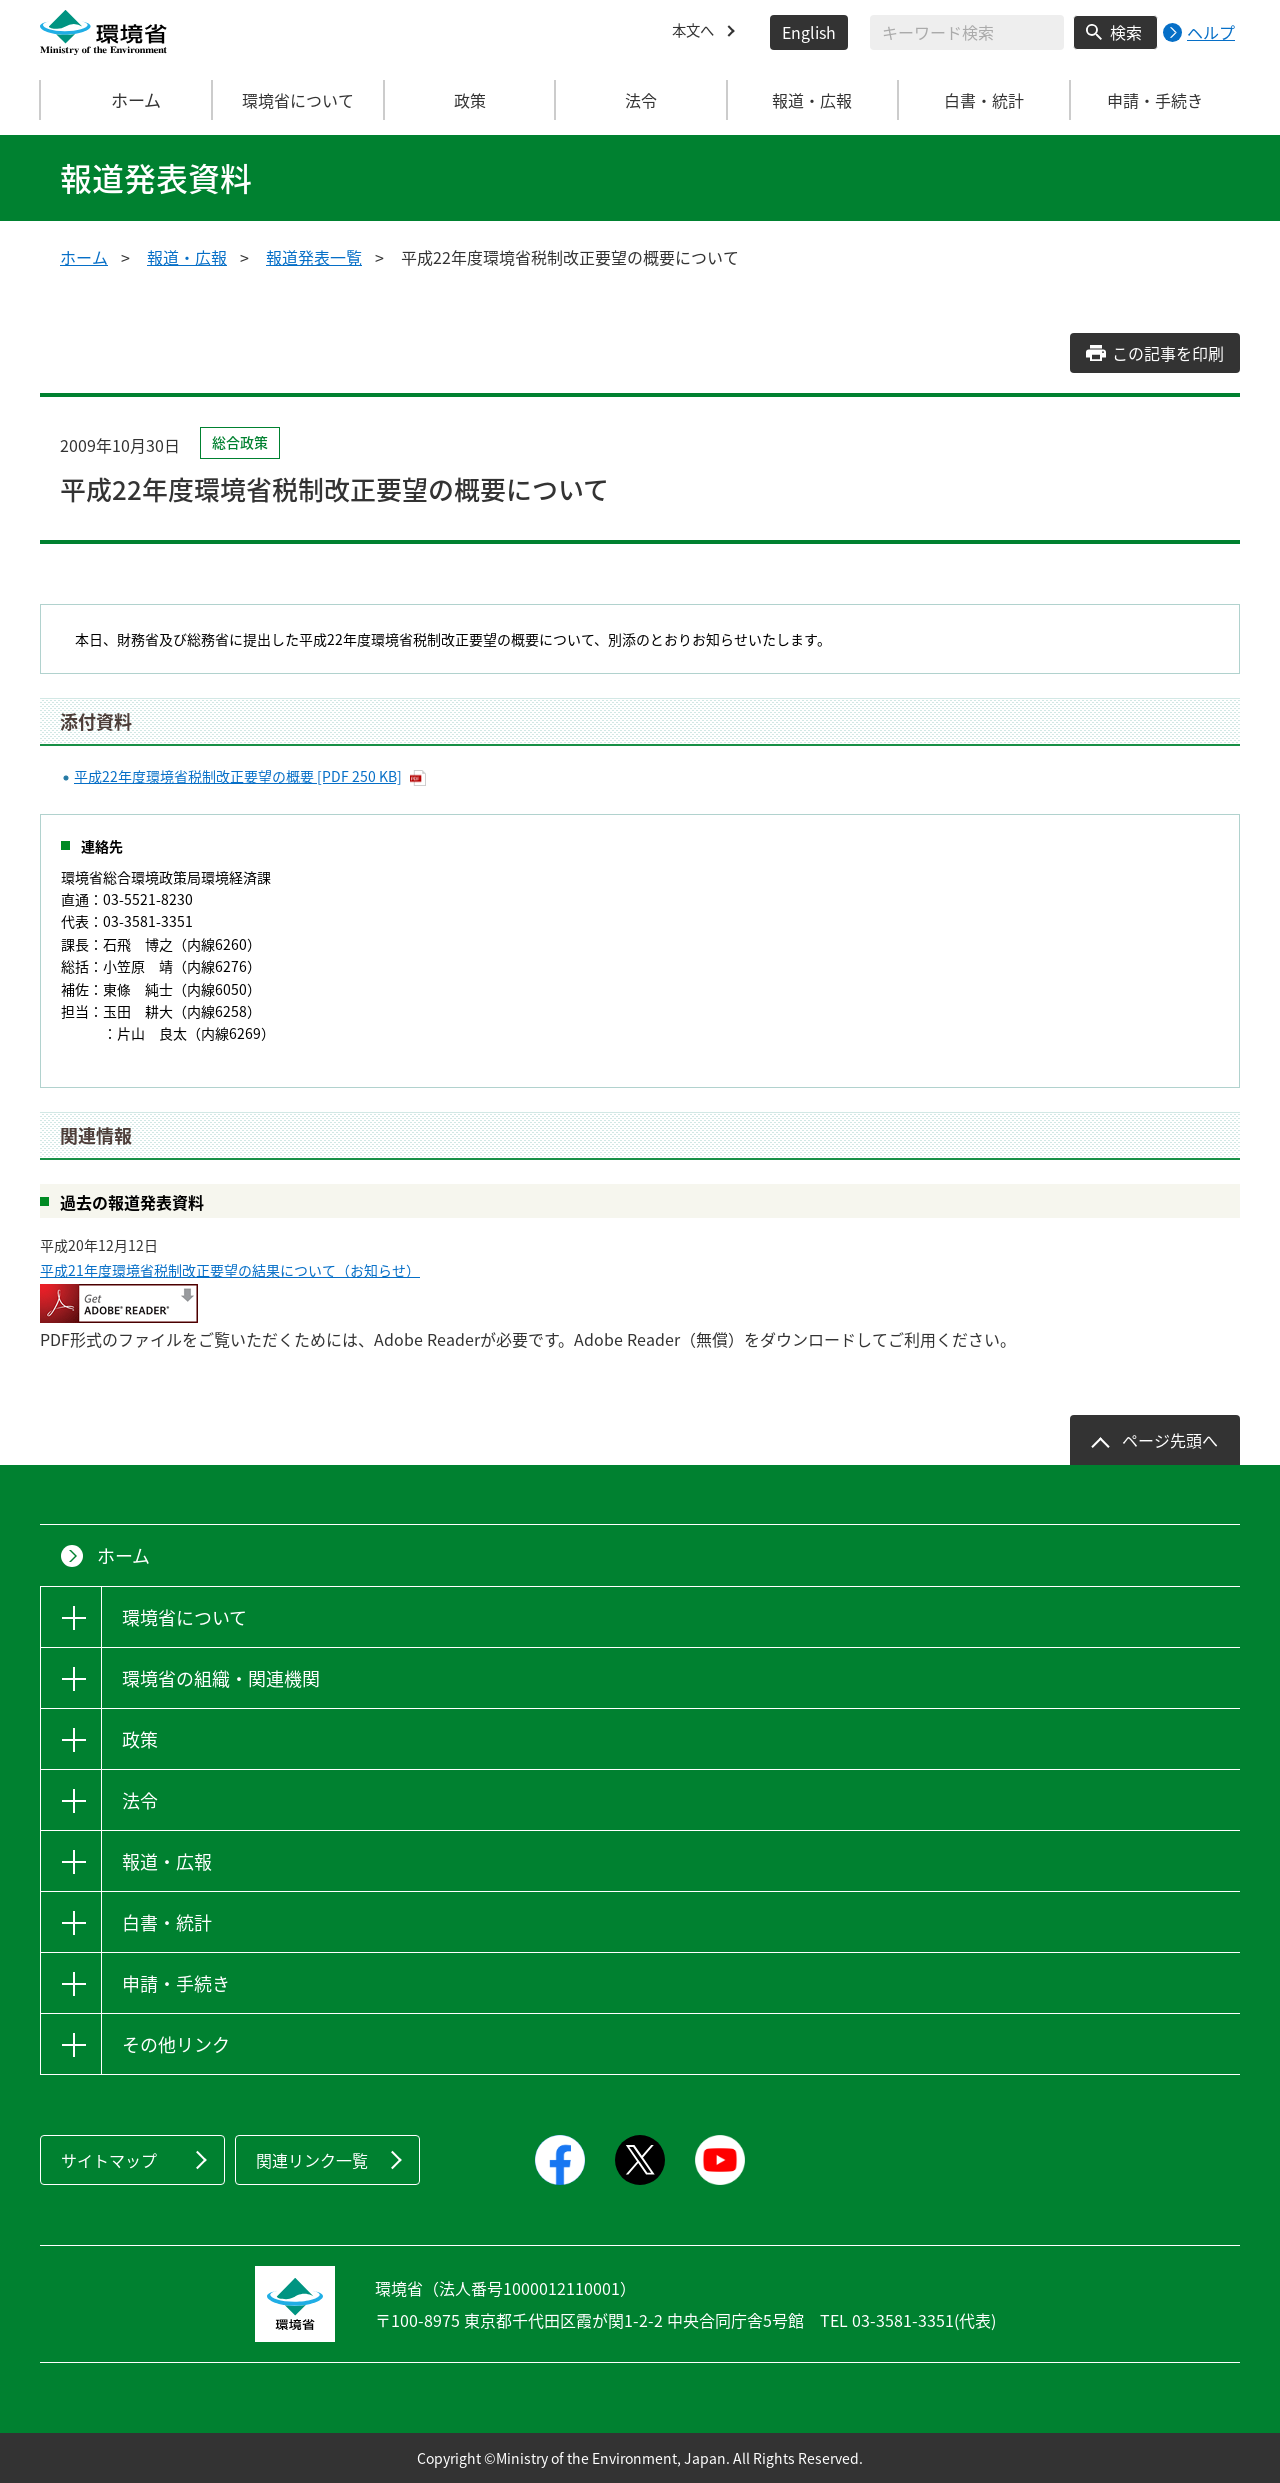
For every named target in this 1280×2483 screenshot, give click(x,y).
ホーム (127, 100)
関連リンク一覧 (312, 2160)
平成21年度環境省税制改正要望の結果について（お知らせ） (230, 1270)
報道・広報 (187, 257)
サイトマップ (109, 2160)
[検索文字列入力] (967, 32)
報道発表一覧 (314, 257)
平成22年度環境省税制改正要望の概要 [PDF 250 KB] (238, 776)
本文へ (696, 32)
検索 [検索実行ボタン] (1126, 32)
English (809, 32)
